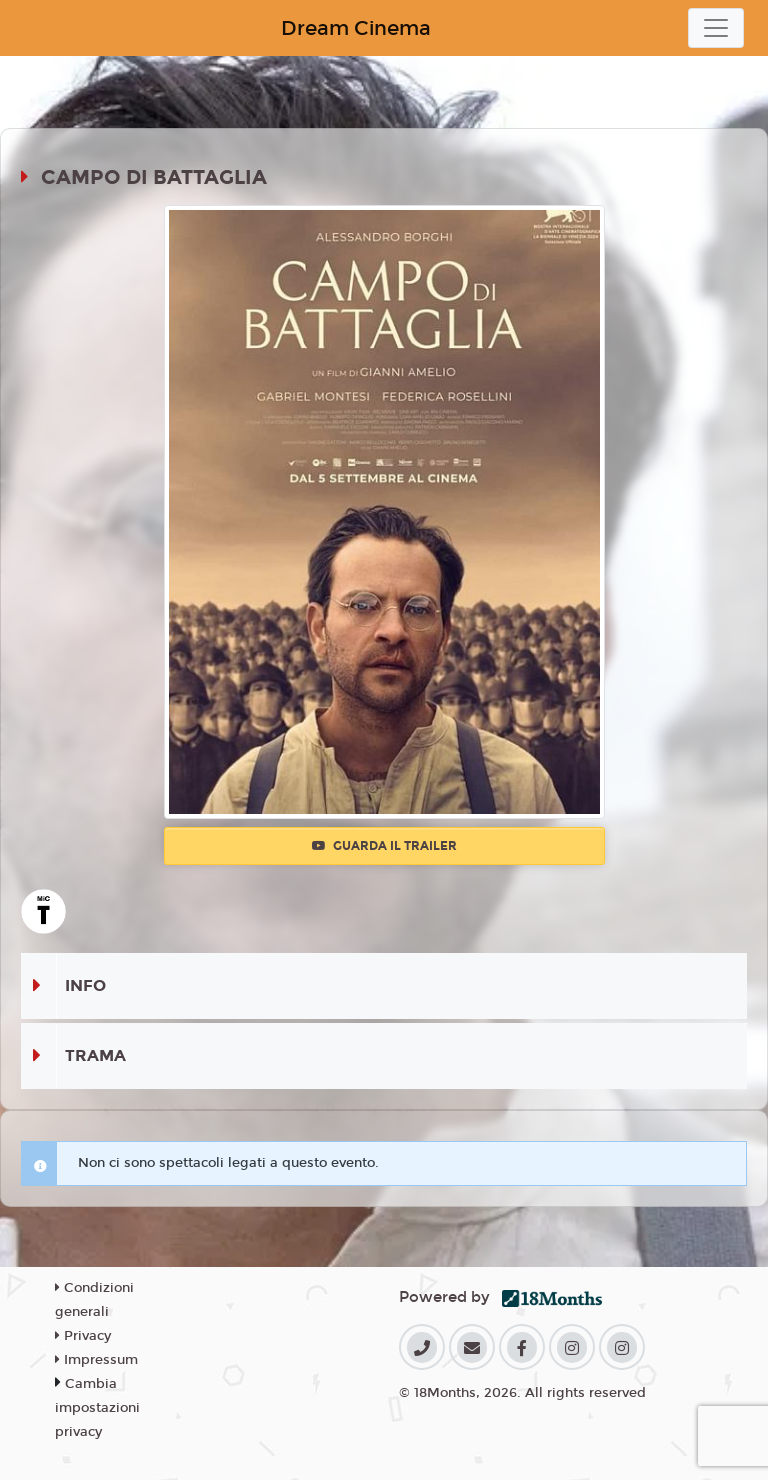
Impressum (96, 1360)
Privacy (83, 1336)
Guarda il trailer (384, 846)
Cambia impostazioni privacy (97, 1408)
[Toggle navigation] (716, 28)
